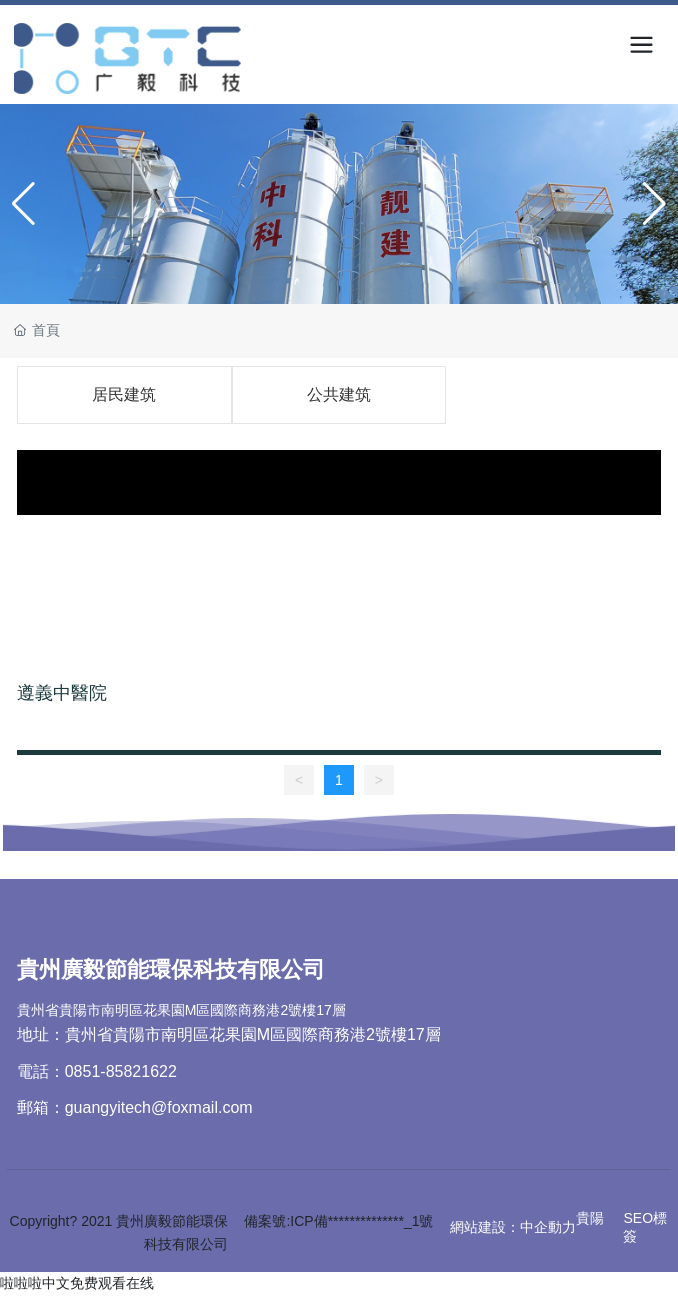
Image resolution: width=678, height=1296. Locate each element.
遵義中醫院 (62, 693)
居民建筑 (124, 394)
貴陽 (590, 1218)
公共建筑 (339, 394)
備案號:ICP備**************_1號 (338, 1221)
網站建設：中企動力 (513, 1227)
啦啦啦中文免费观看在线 (77, 1283)
